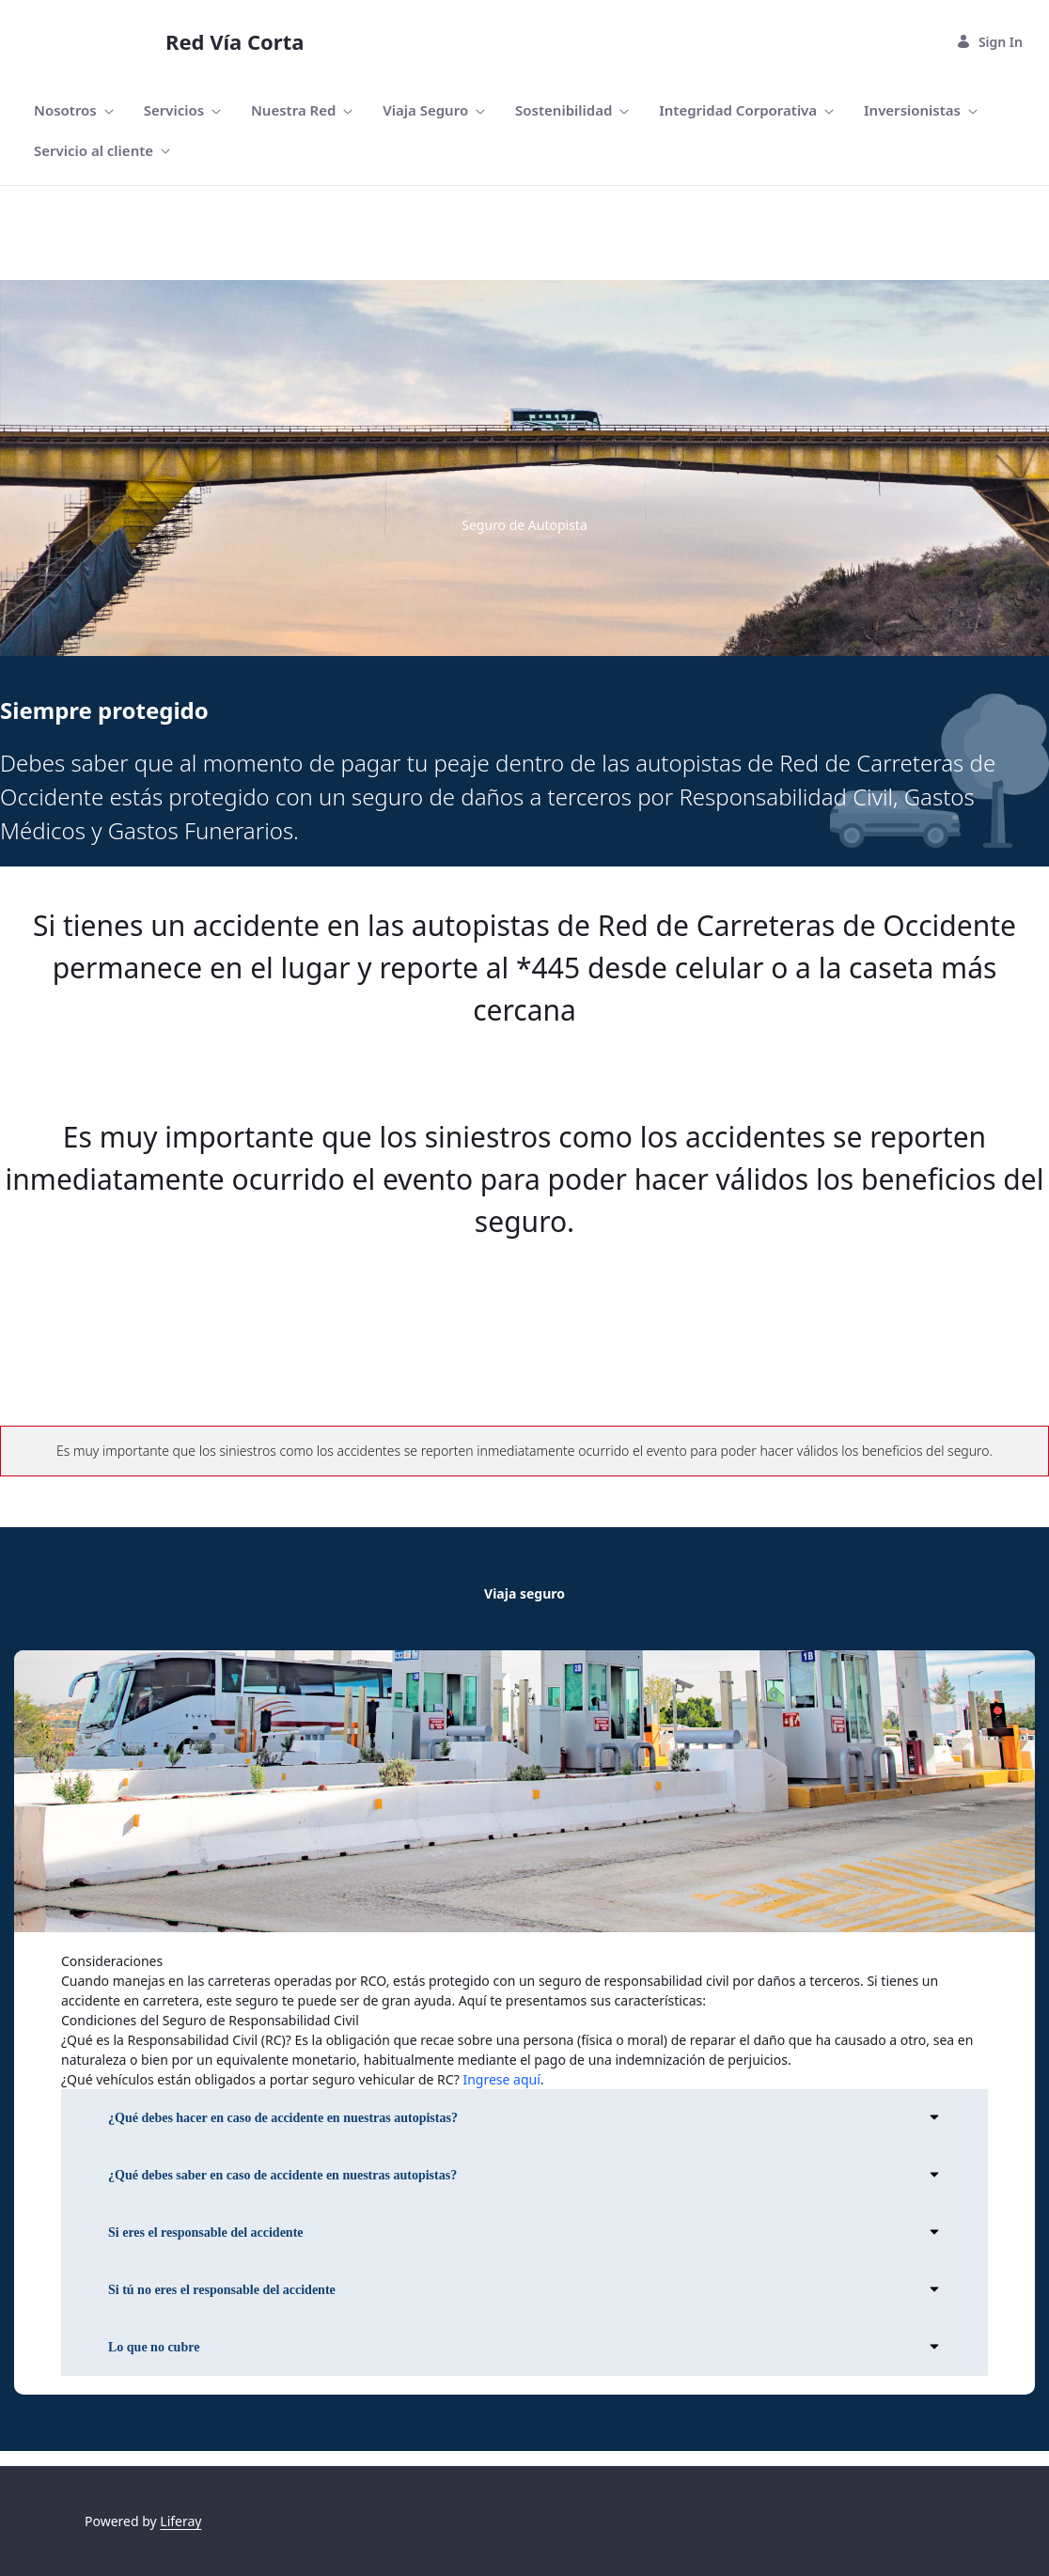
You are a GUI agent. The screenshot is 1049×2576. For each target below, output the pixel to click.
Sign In (989, 42)
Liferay (180, 2521)
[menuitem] (73, 110)
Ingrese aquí (501, 2079)
